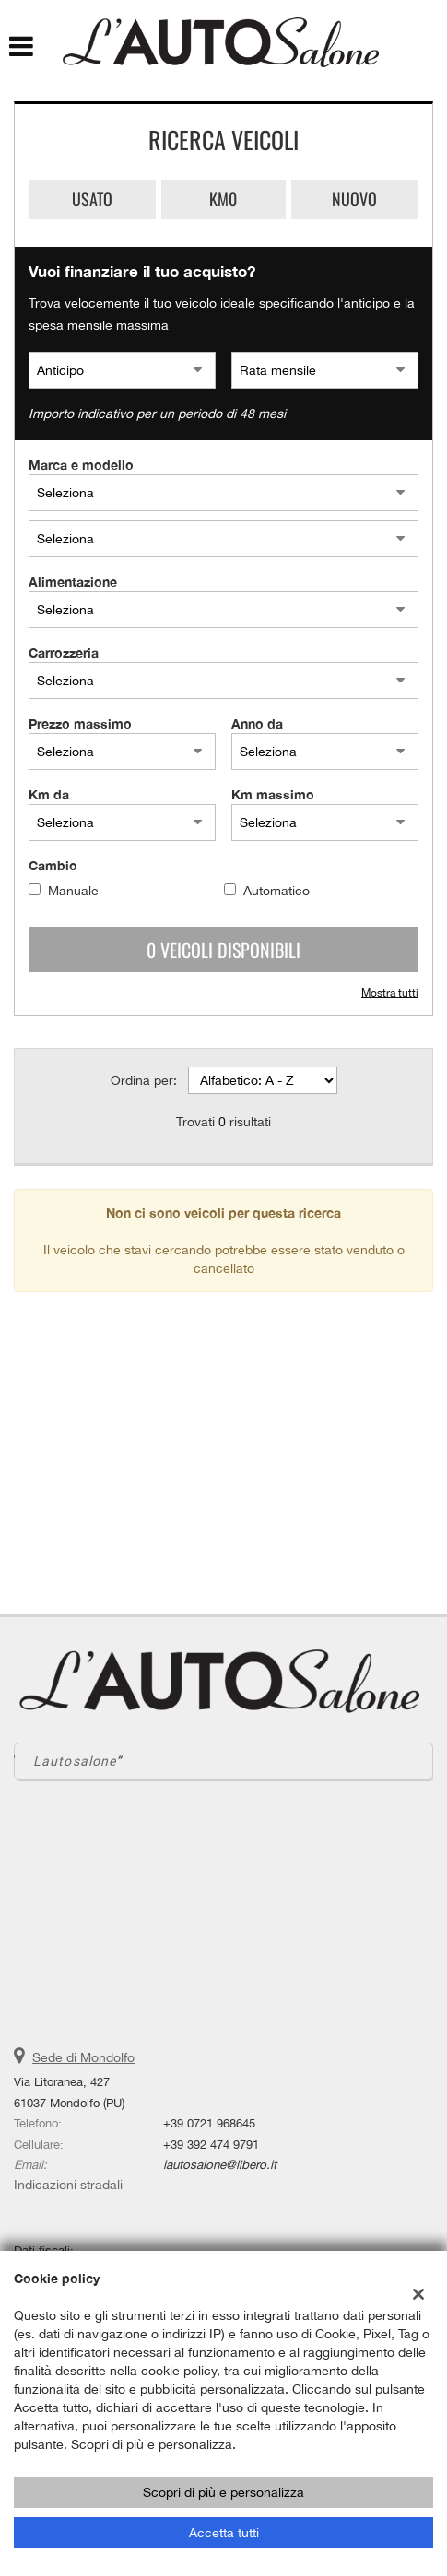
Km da (49, 794)
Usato (92, 199)
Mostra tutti (389, 992)
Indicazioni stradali (68, 2184)
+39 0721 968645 (209, 2123)
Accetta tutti (224, 2532)
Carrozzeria (64, 652)
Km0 (223, 199)
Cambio (53, 865)
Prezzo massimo (80, 723)
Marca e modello (81, 464)
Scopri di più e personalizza (223, 2492)
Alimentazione (73, 581)
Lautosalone (74, 1761)
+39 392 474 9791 (211, 2144)
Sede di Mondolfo (83, 2057)
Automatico (276, 890)
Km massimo (272, 794)
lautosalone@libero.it (219, 2164)
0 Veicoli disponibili (223, 949)
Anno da (257, 723)
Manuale (73, 890)
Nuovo (354, 199)
